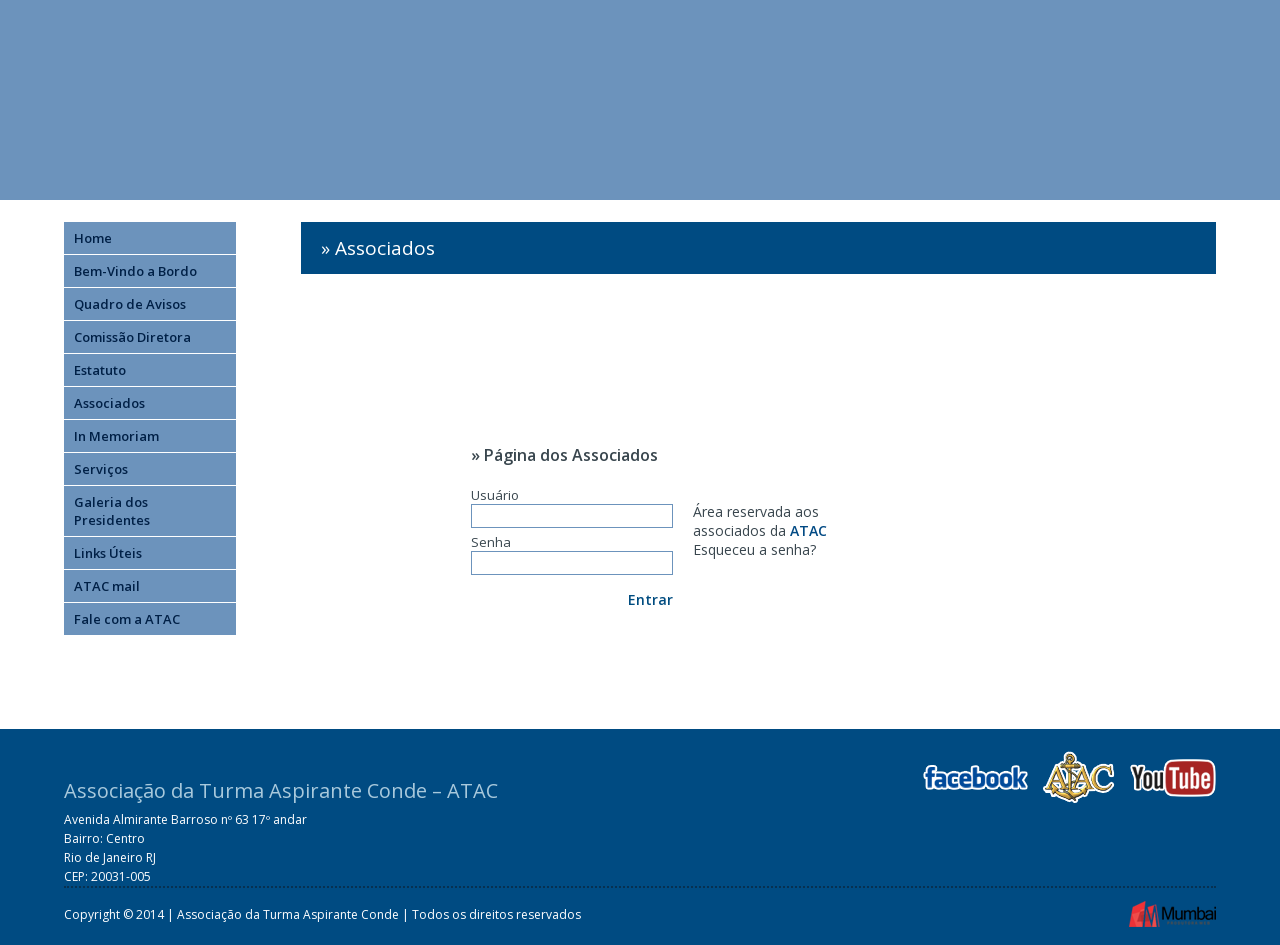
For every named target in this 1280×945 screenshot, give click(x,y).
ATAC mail (107, 586)
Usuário (572, 507)
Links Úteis (108, 553)
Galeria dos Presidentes (112, 511)
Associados (109, 403)
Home (93, 238)
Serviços (101, 469)
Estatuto (100, 370)
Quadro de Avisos (130, 304)
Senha (572, 554)
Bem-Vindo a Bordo (135, 271)
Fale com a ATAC (127, 619)
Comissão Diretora (132, 337)
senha (790, 549)
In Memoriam (116, 436)
